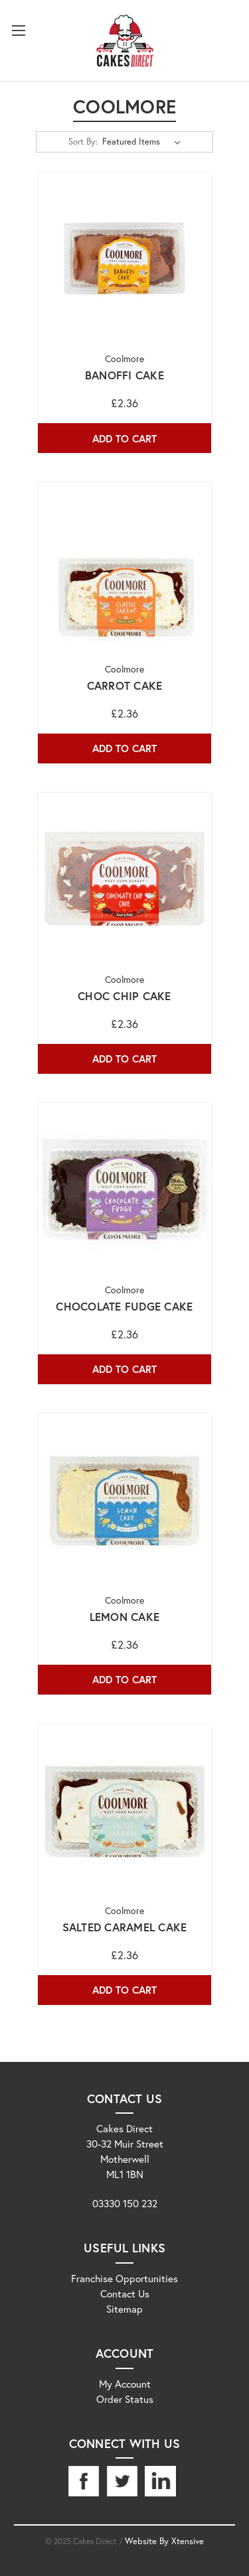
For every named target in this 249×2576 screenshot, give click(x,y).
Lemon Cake (125, 1617)
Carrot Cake (125, 685)
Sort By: (83, 141)
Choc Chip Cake (124, 996)
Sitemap (124, 2308)
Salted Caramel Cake (124, 1927)
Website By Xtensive (164, 2541)
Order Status (124, 2399)
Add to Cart (124, 438)
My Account (125, 2383)
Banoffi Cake (124, 375)
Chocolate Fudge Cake (124, 1306)
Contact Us (124, 2293)
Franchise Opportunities (124, 2278)
